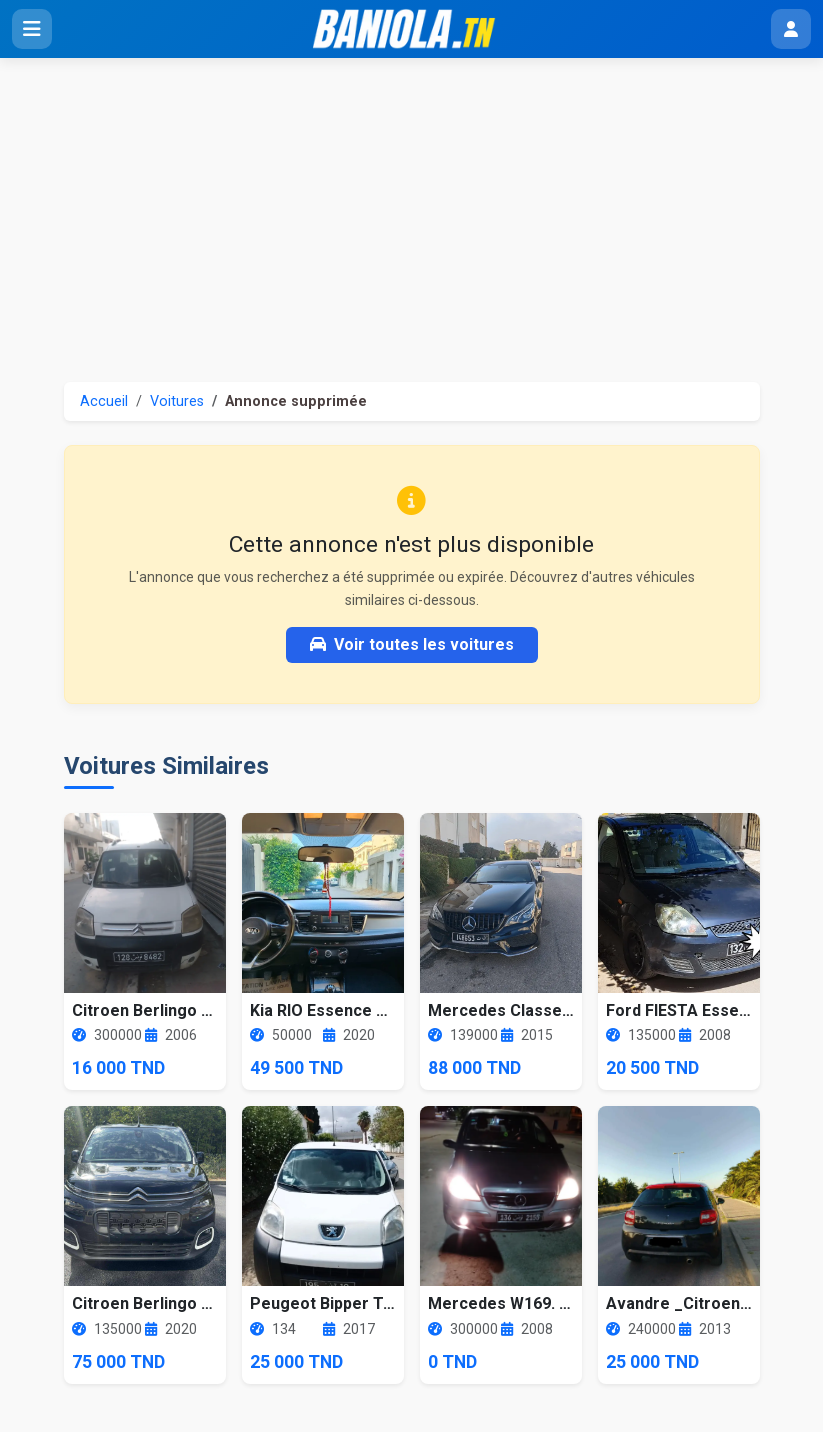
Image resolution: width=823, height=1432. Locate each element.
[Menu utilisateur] (791, 29)
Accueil (104, 401)
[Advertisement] (411, 208)
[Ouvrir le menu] (32, 29)
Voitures (177, 401)
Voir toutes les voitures (412, 644)
